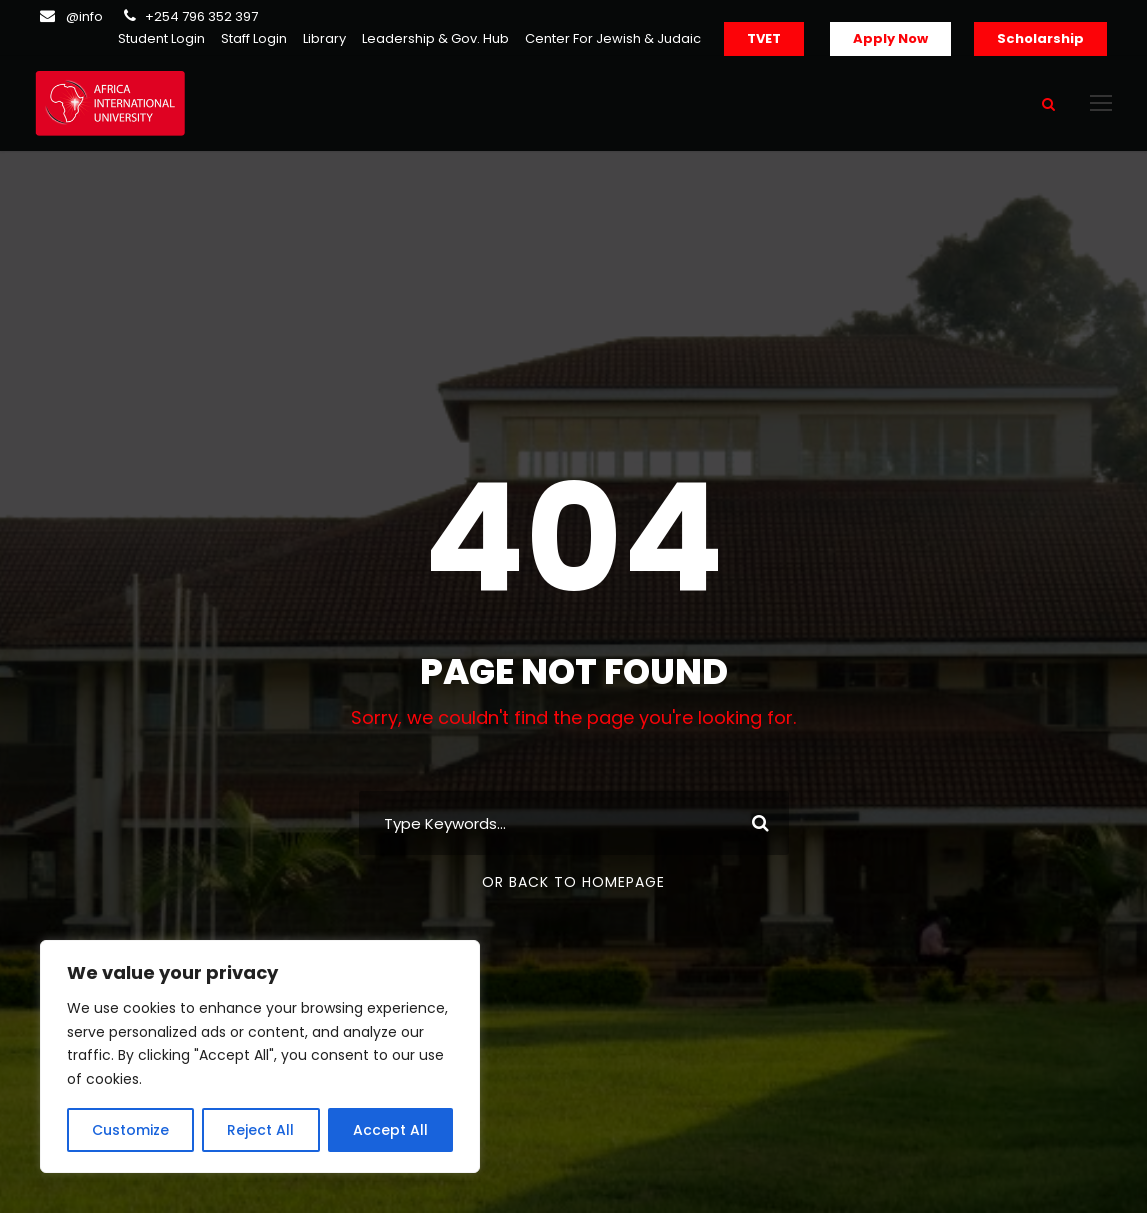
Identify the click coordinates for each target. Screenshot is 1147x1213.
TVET (764, 38)
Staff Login (254, 38)
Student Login (161, 38)
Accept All (390, 1130)
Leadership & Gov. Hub (435, 38)
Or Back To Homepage (573, 882)
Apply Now (890, 38)
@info (84, 16)
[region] (260, 1056)
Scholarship (1040, 38)
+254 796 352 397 (201, 16)
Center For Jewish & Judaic (613, 38)
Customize (130, 1130)
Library (324, 38)
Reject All (260, 1130)
